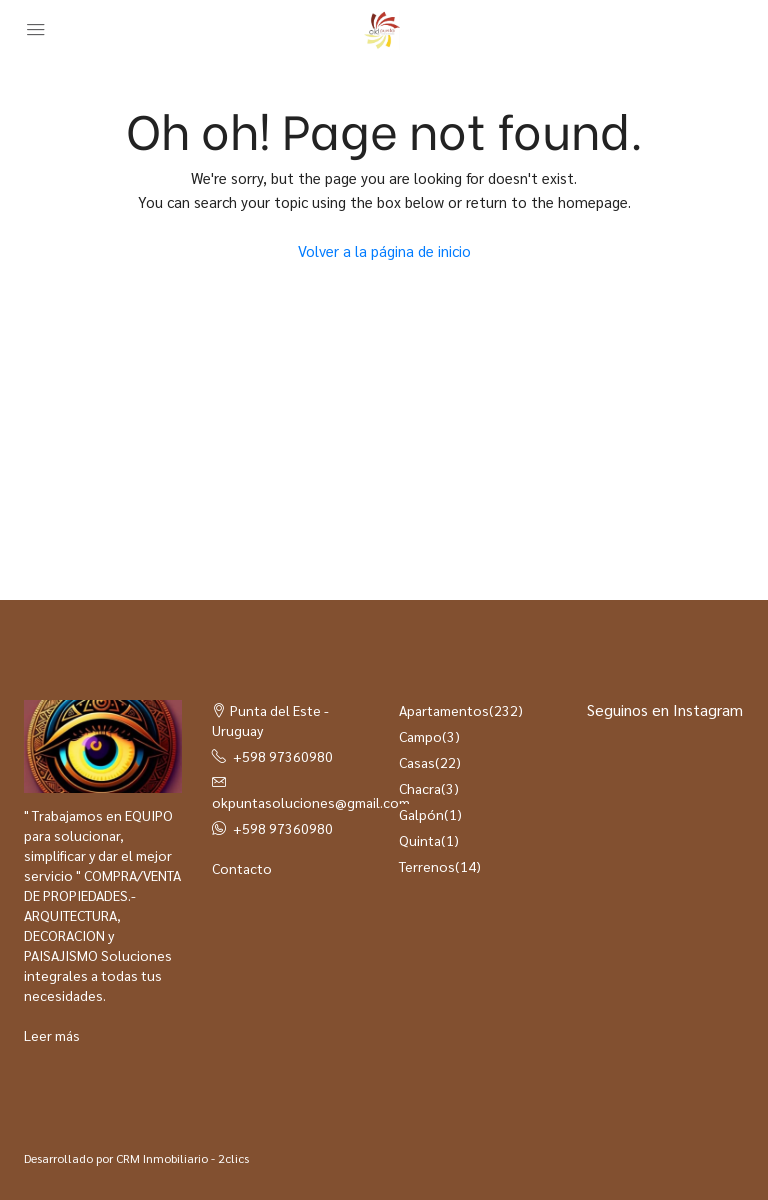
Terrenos (427, 866)
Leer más (52, 1035)
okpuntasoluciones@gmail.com (311, 802)
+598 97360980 (283, 756)
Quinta (420, 840)
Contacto (242, 868)
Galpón (421, 814)
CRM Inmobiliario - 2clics (182, 1158)
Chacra (420, 788)
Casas (417, 762)
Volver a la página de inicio (384, 250)
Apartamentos (444, 710)
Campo (420, 736)
